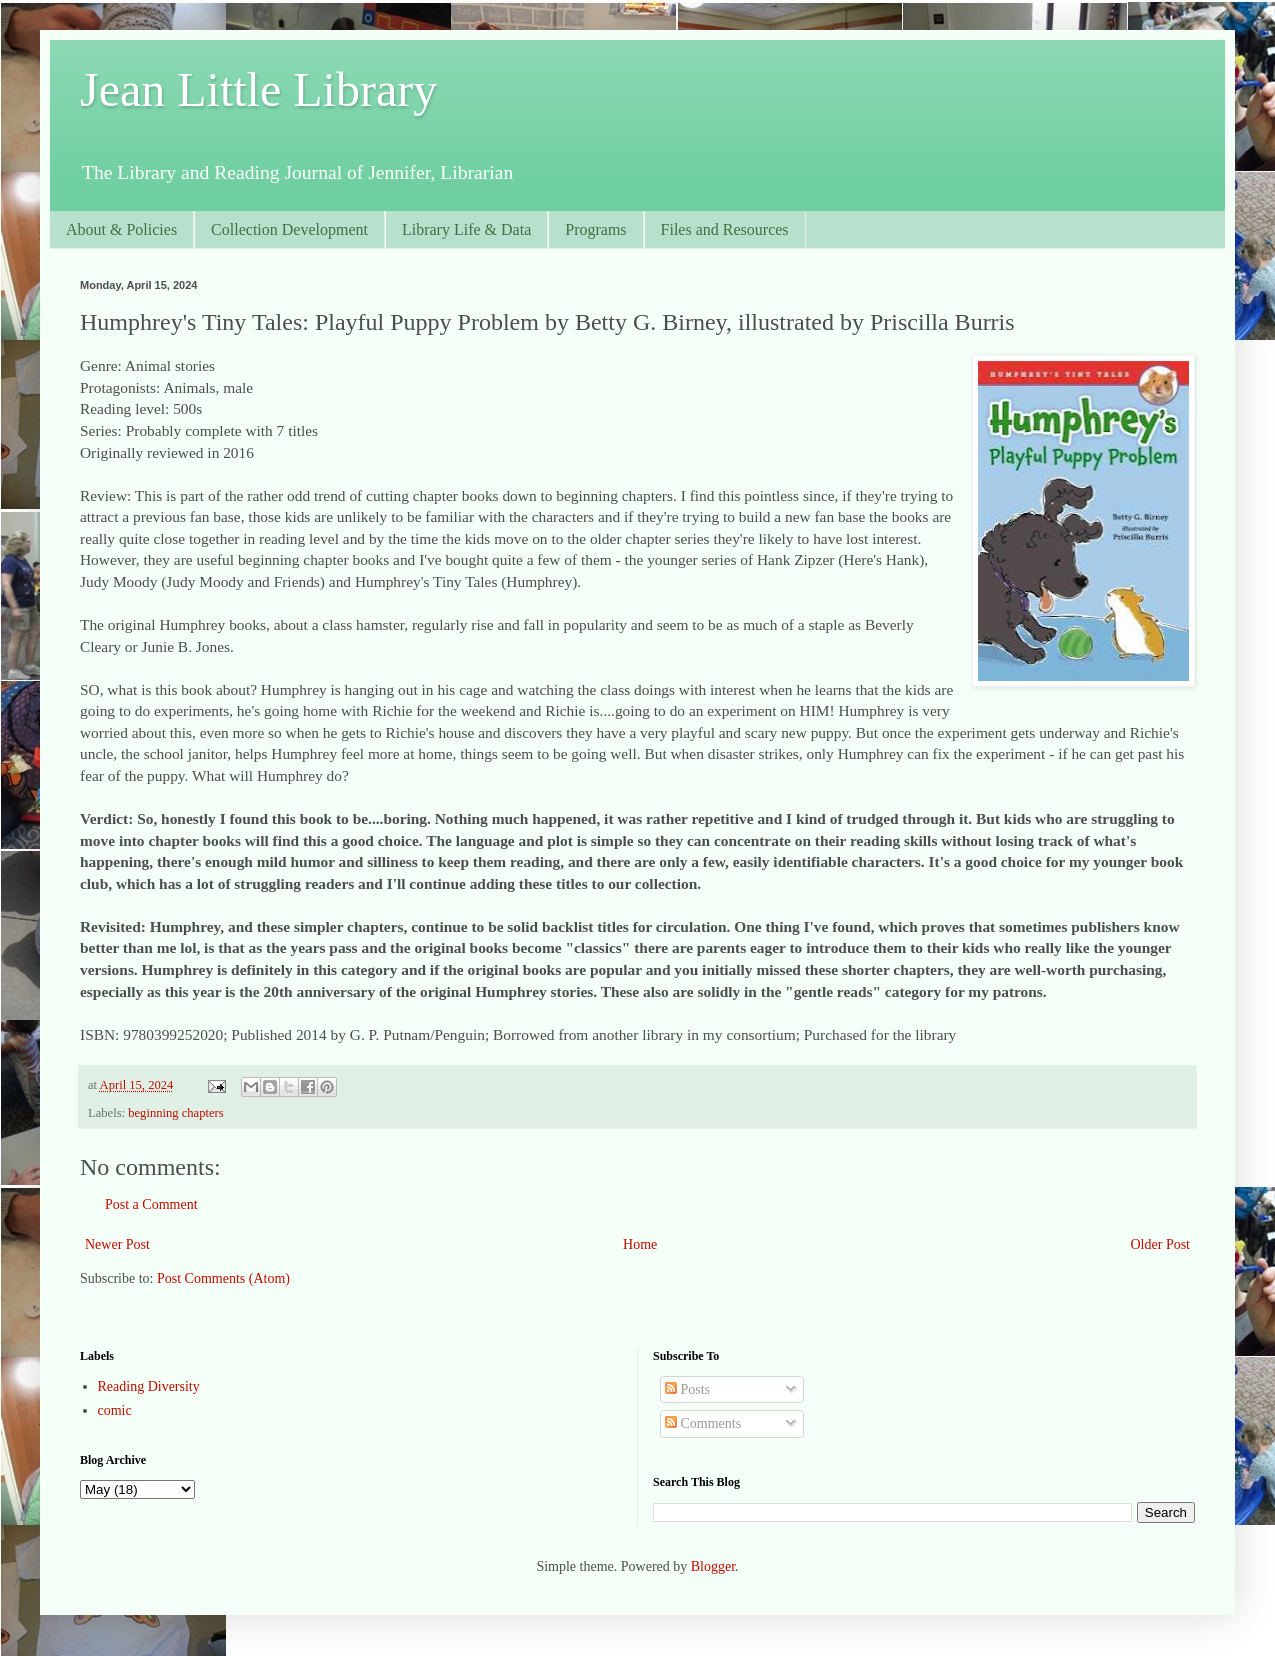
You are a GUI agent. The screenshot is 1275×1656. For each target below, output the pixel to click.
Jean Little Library (258, 89)
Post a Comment (151, 1204)
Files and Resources (725, 229)
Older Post (1161, 1244)
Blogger (713, 1566)
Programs (595, 229)
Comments (703, 1423)
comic (115, 1410)
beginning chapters (175, 1113)
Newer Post (117, 1244)
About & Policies (121, 229)
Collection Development (289, 229)
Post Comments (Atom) (223, 1278)
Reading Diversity (149, 1386)
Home (640, 1244)
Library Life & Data (466, 229)
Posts (687, 1389)
